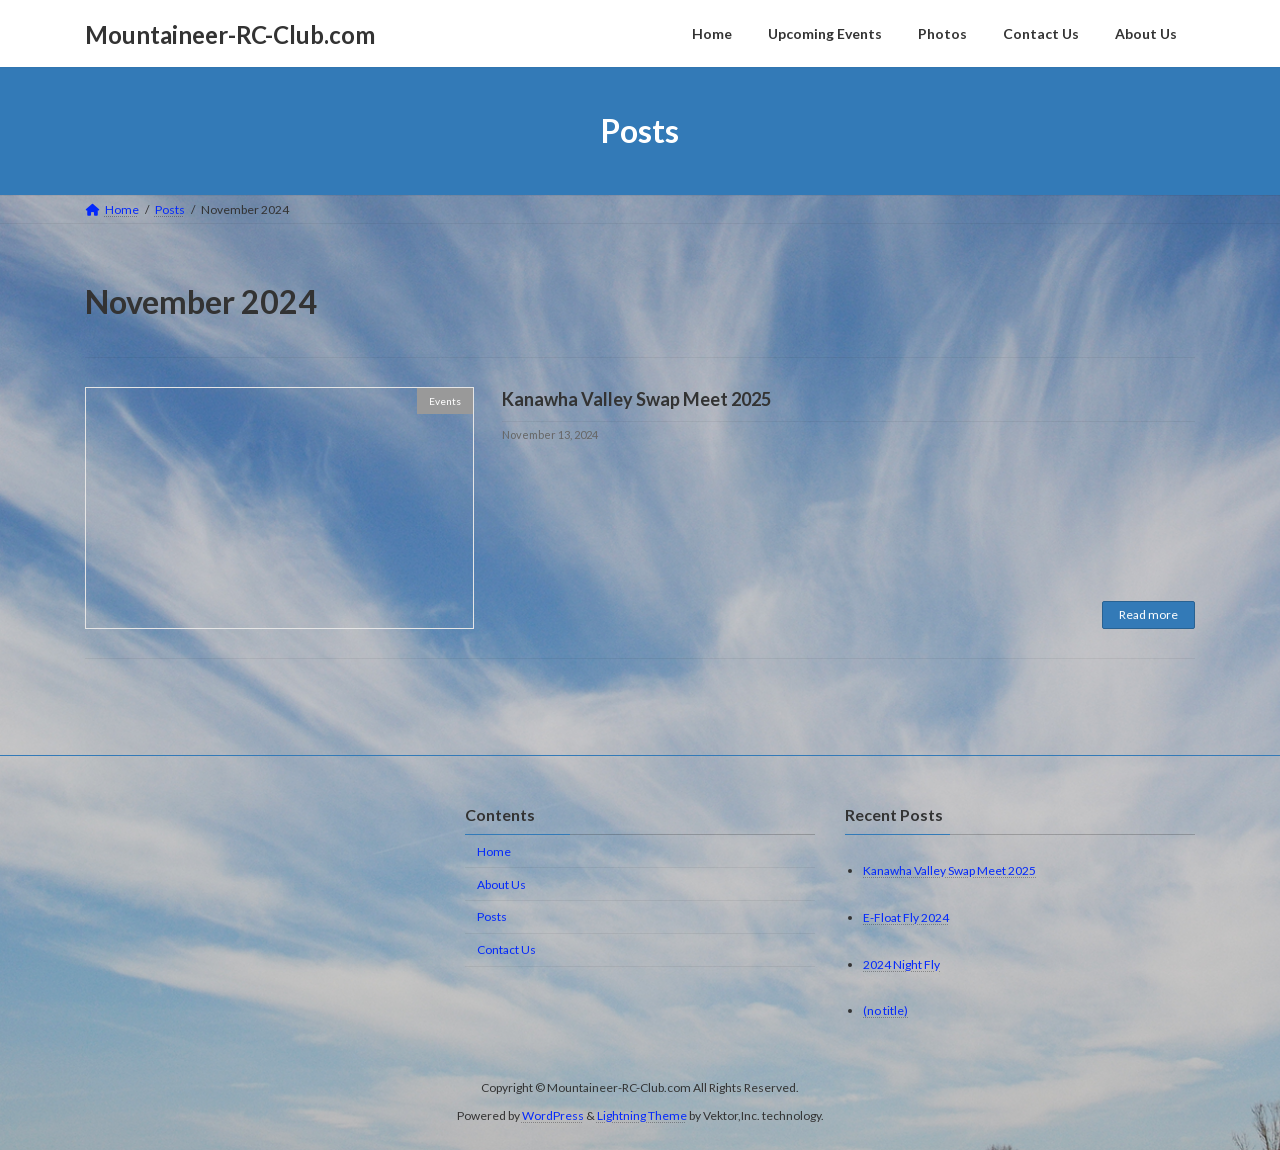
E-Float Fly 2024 (906, 917)
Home (494, 851)
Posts (492, 916)
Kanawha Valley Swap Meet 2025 (636, 399)
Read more (1148, 614)
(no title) (885, 1010)
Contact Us (506, 949)
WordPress (553, 1115)
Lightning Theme (642, 1115)
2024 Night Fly (901, 963)
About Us (501, 884)
